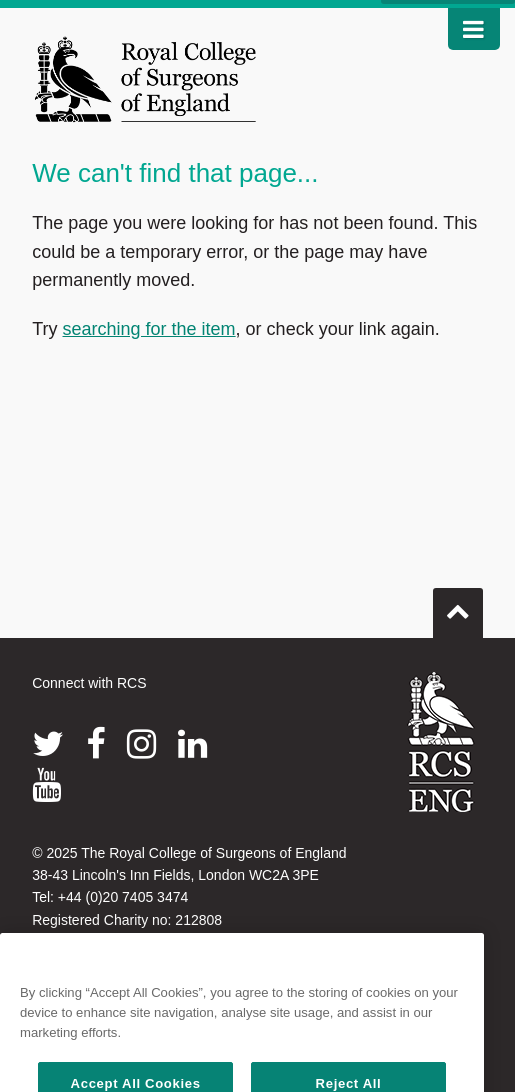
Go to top (458, 605)
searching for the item (149, 329)
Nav (466, 28)
